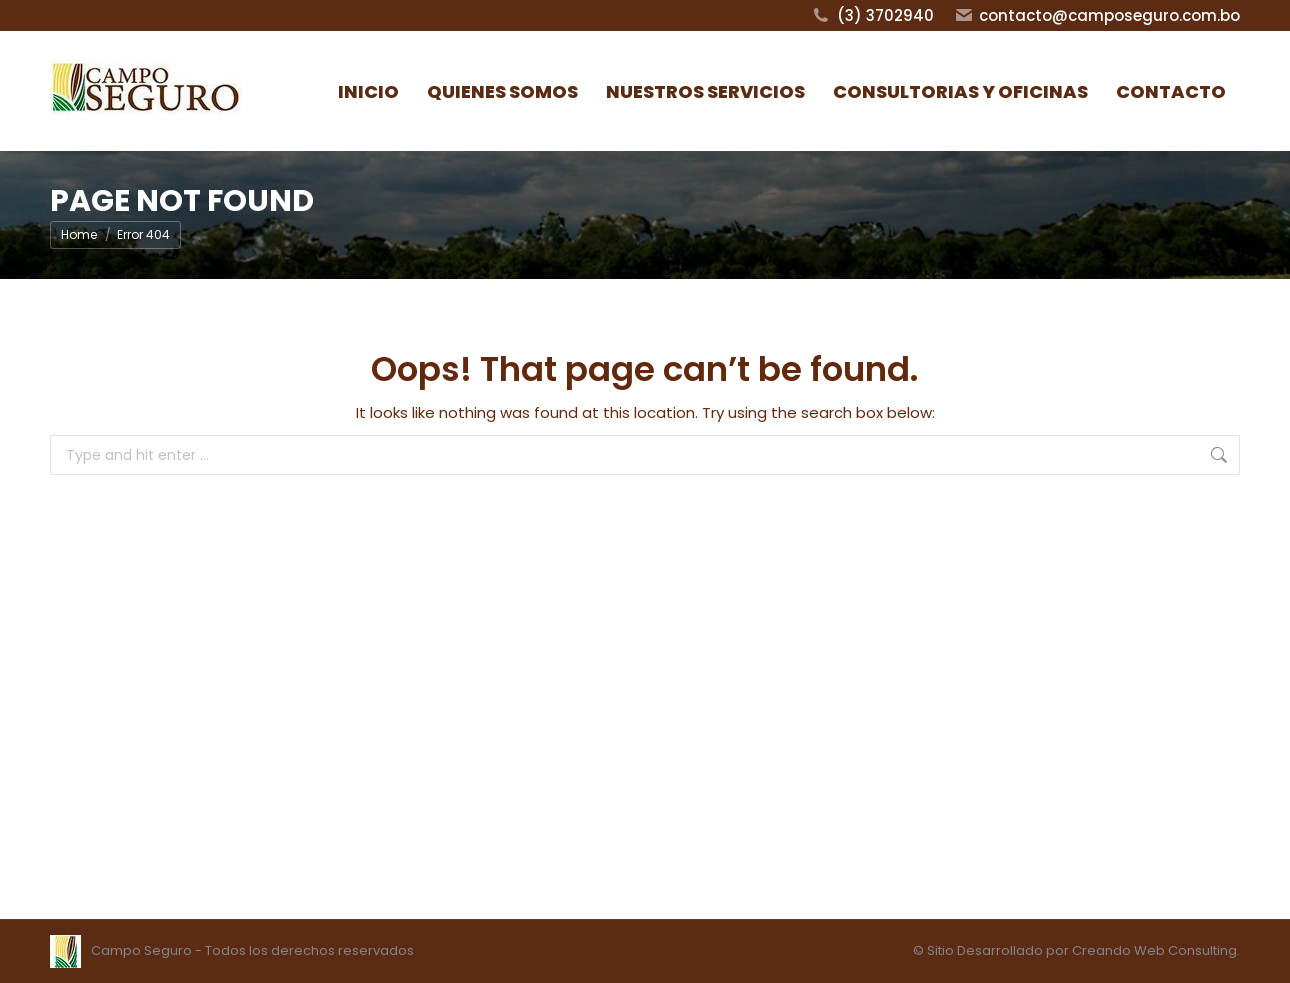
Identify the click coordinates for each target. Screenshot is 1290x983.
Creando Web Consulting (1154, 950)
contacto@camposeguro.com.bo (1097, 15)
